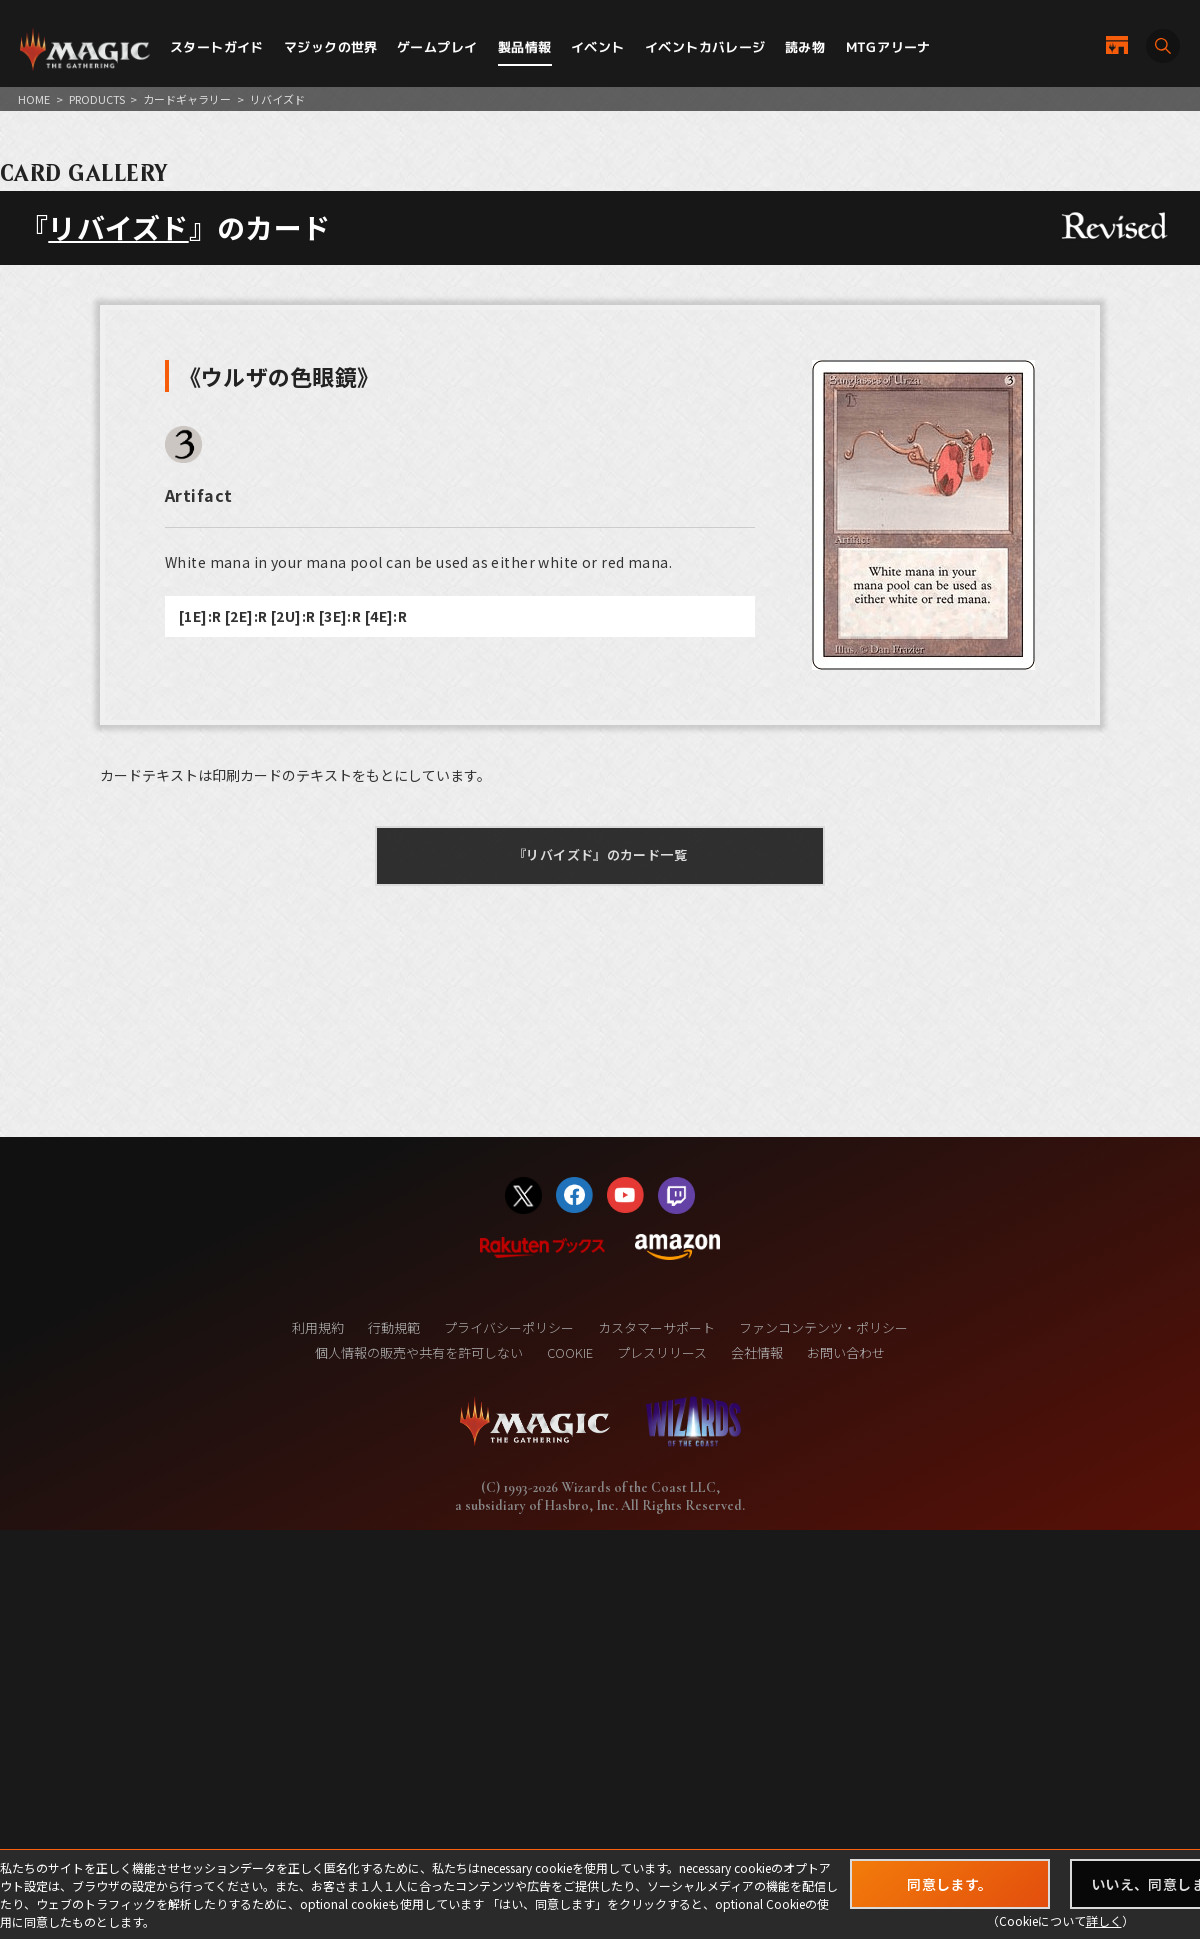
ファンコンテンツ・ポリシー (823, 1327)
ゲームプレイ (437, 47)
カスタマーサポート (656, 1327)
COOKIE (570, 1352)
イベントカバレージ (705, 47)
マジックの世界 (331, 47)
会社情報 (757, 1352)
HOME (34, 99)
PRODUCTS (97, 99)
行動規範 (394, 1327)
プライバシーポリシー (509, 1327)
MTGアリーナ (888, 47)
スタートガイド (217, 47)
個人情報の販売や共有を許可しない (419, 1352)
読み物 (805, 47)
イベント (598, 47)
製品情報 (525, 47)
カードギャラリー (187, 99)
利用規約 (318, 1327)
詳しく (1104, 1920)
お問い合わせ (846, 1352)
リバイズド (118, 227)
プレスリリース (662, 1352)
